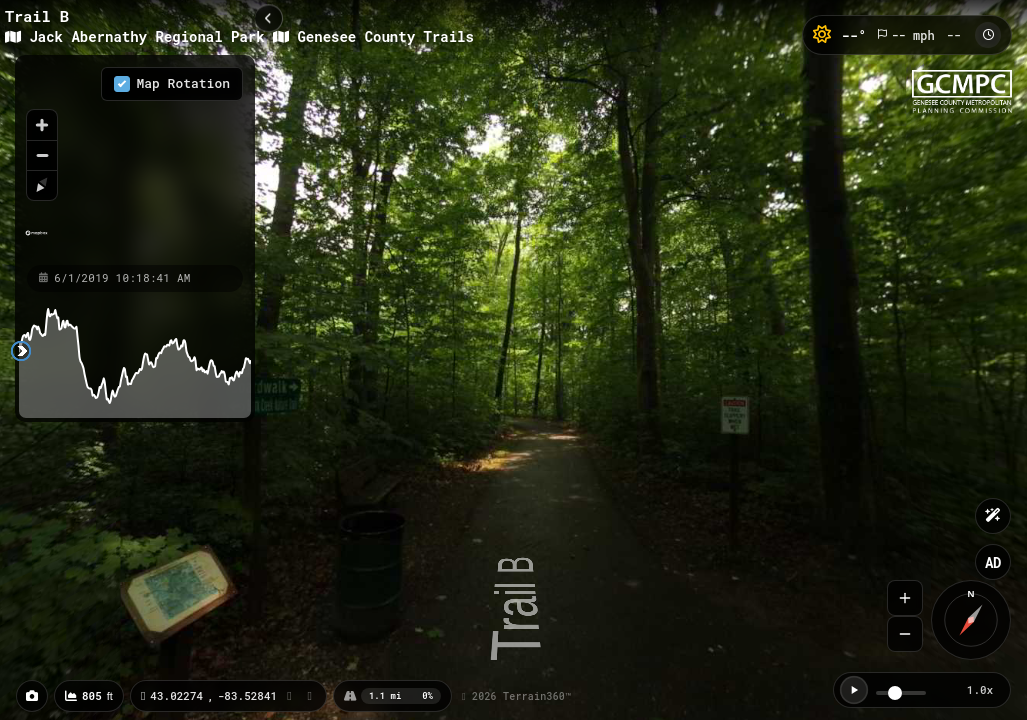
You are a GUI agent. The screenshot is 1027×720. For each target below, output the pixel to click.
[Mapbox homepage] (36, 241)
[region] (135, 159)
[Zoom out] (42, 155)
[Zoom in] (42, 125)
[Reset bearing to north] (42, 185)
